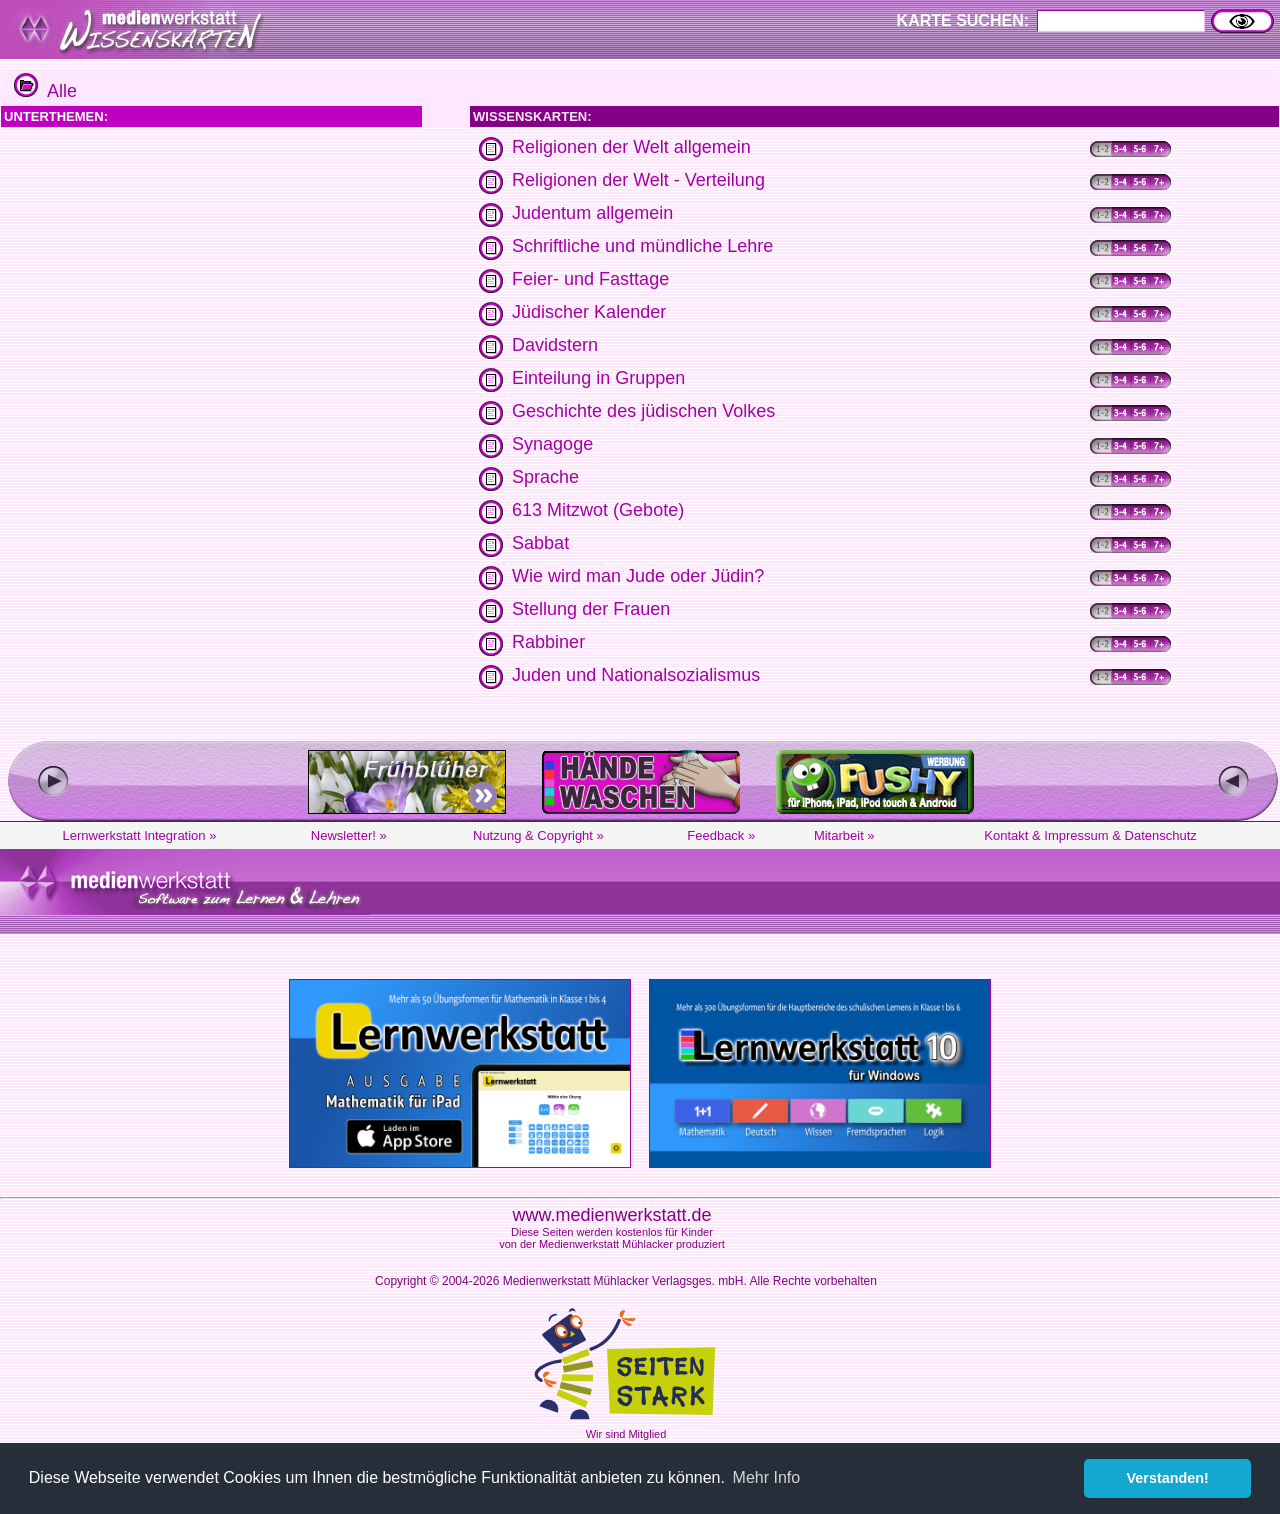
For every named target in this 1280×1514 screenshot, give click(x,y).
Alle (45, 91)
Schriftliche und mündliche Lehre (642, 246)
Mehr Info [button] (767, 1477)
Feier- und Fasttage (590, 279)
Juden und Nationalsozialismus (636, 675)
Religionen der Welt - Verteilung (638, 180)
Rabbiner (548, 642)
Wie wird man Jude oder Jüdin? (638, 576)
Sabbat (540, 543)
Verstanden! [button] (1168, 1478)
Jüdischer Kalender (589, 312)
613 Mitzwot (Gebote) (598, 510)
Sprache (545, 477)
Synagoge (552, 444)
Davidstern (555, 345)
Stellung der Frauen (591, 609)
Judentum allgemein (592, 213)
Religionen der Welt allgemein (631, 147)
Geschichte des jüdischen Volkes (643, 411)
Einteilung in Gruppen (598, 378)
